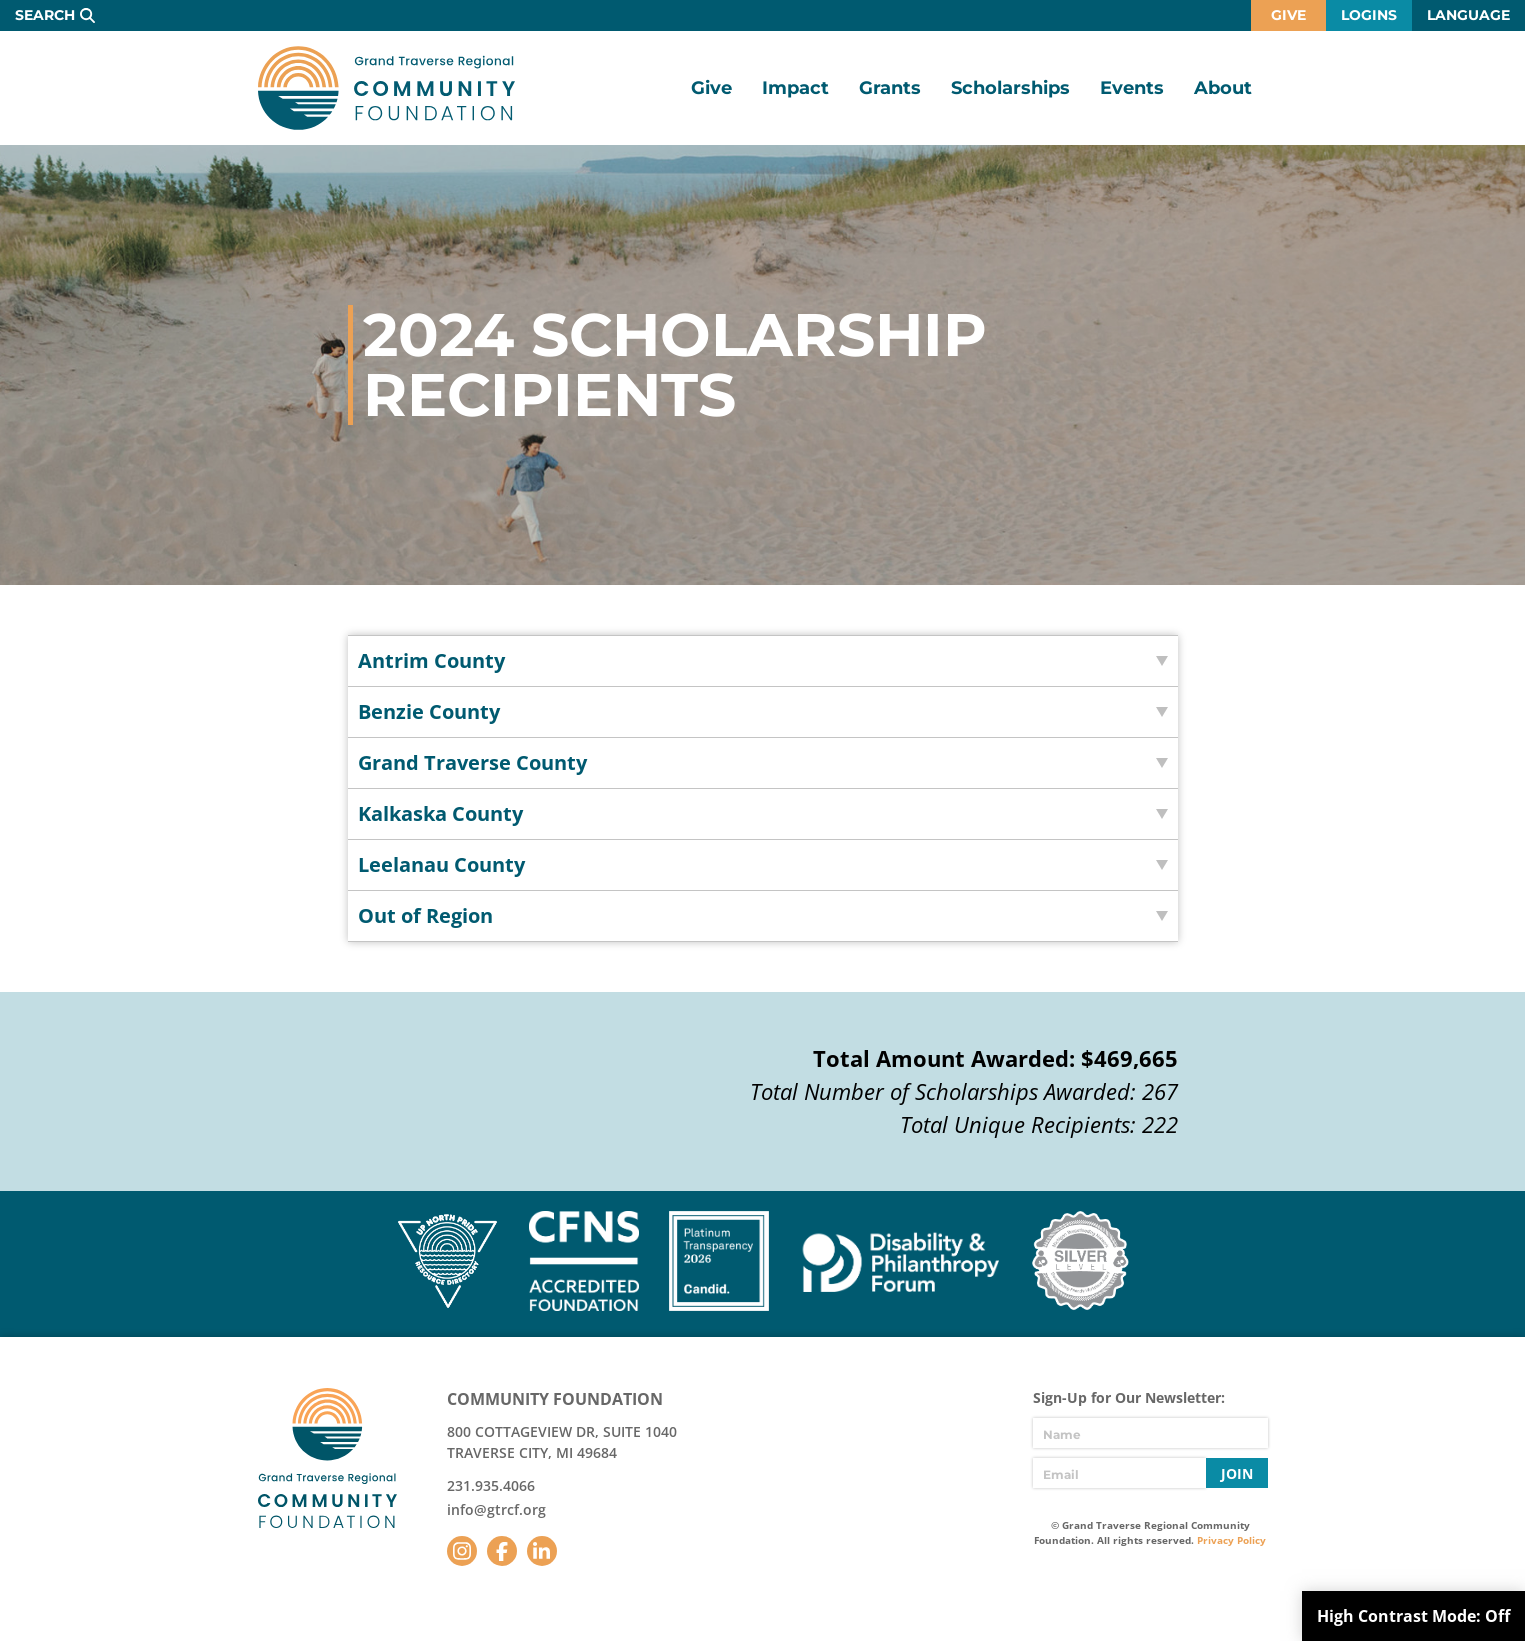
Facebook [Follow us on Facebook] (502, 1551)
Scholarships (1010, 88)
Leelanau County (441, 864)
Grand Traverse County (472, 762)
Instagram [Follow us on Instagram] (462, 1551)
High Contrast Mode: (1413, 1616)
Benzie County (429, 711)
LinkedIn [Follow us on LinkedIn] (542, 1551)
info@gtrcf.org (496, 1509)
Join (1237, 1473)
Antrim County (431, 660)
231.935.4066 (491, 1485)
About (1223, 88)
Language (1468, 15)
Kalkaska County (440, 813)
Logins (1369, 15)
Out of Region (425, 915)
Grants (890, 88)
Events (1132, 88)
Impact (795, 88)
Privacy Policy (1231, 1540)
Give (1288, 15)
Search (45, 15)
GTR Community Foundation (386, 88)
